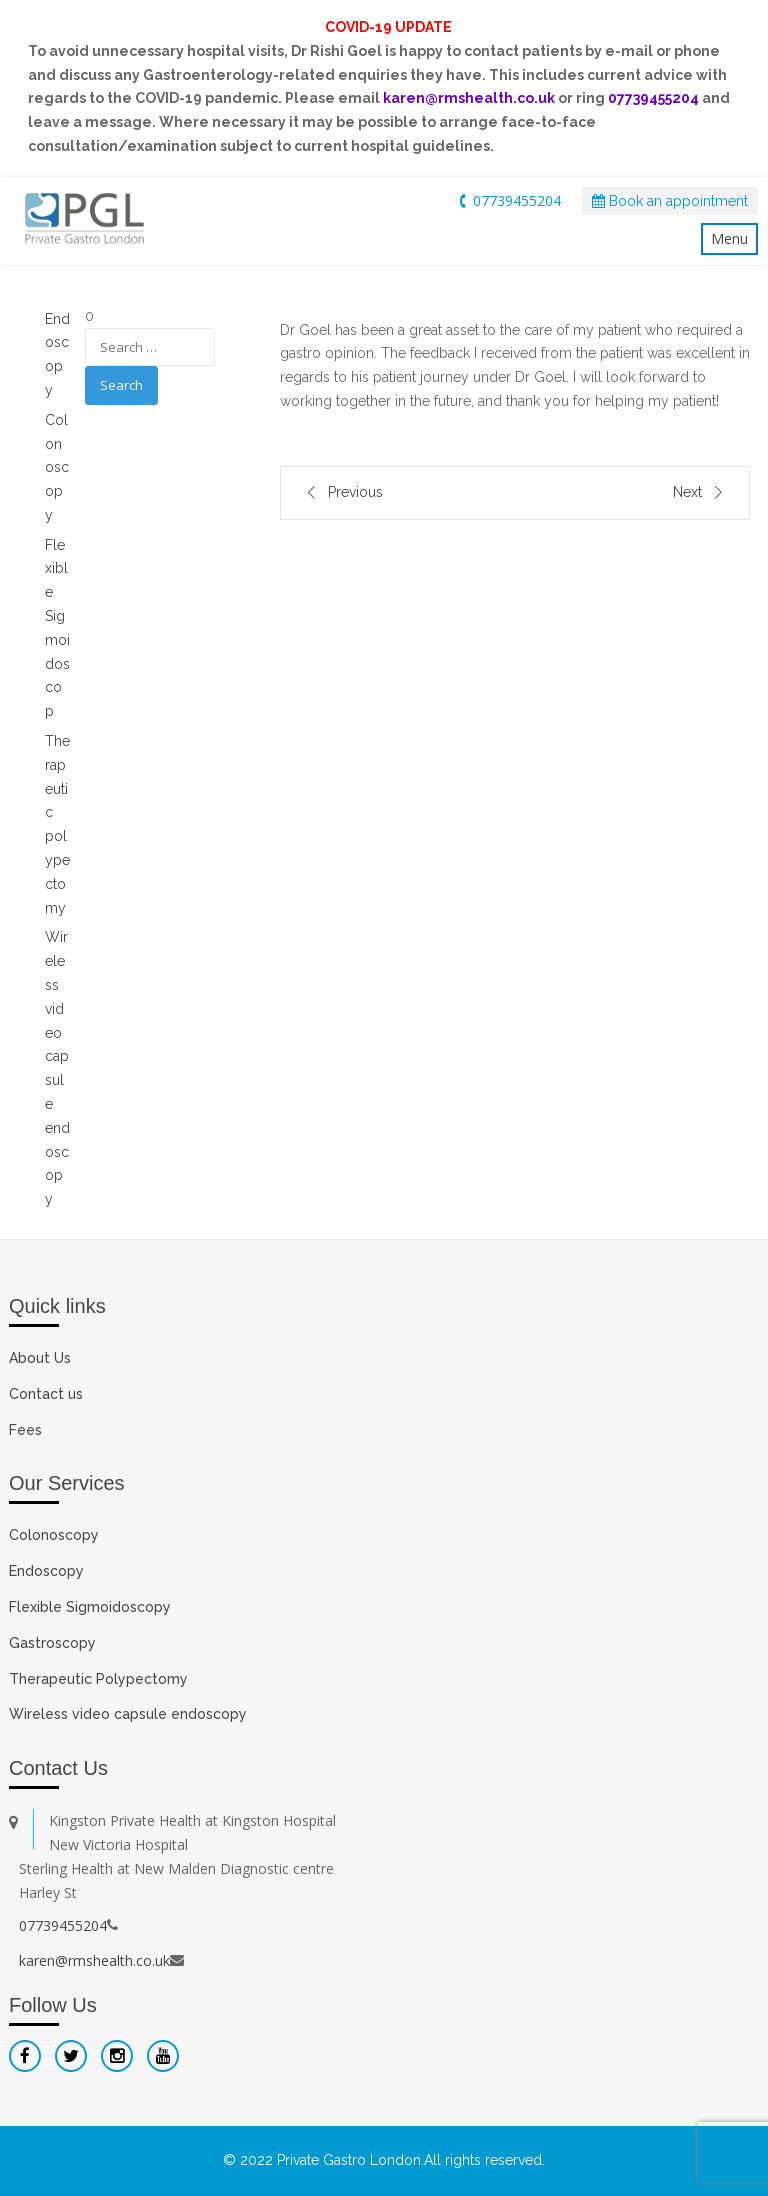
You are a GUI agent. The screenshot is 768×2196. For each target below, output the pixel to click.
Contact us (46, 1394)
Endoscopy (46, 1571)
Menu (729, 238)
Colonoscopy (57, 467)
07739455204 (508, 200)
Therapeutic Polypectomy (98, 1679)
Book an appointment (670, 201)
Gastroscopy (52, 1643)
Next (687, 492)
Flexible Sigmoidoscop (57, 628)
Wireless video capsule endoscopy (57, 1068)
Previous (355, 492)
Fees (25, 1430)
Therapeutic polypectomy (57, 824)
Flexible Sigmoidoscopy (90, 1607)
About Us (40, 1358)
